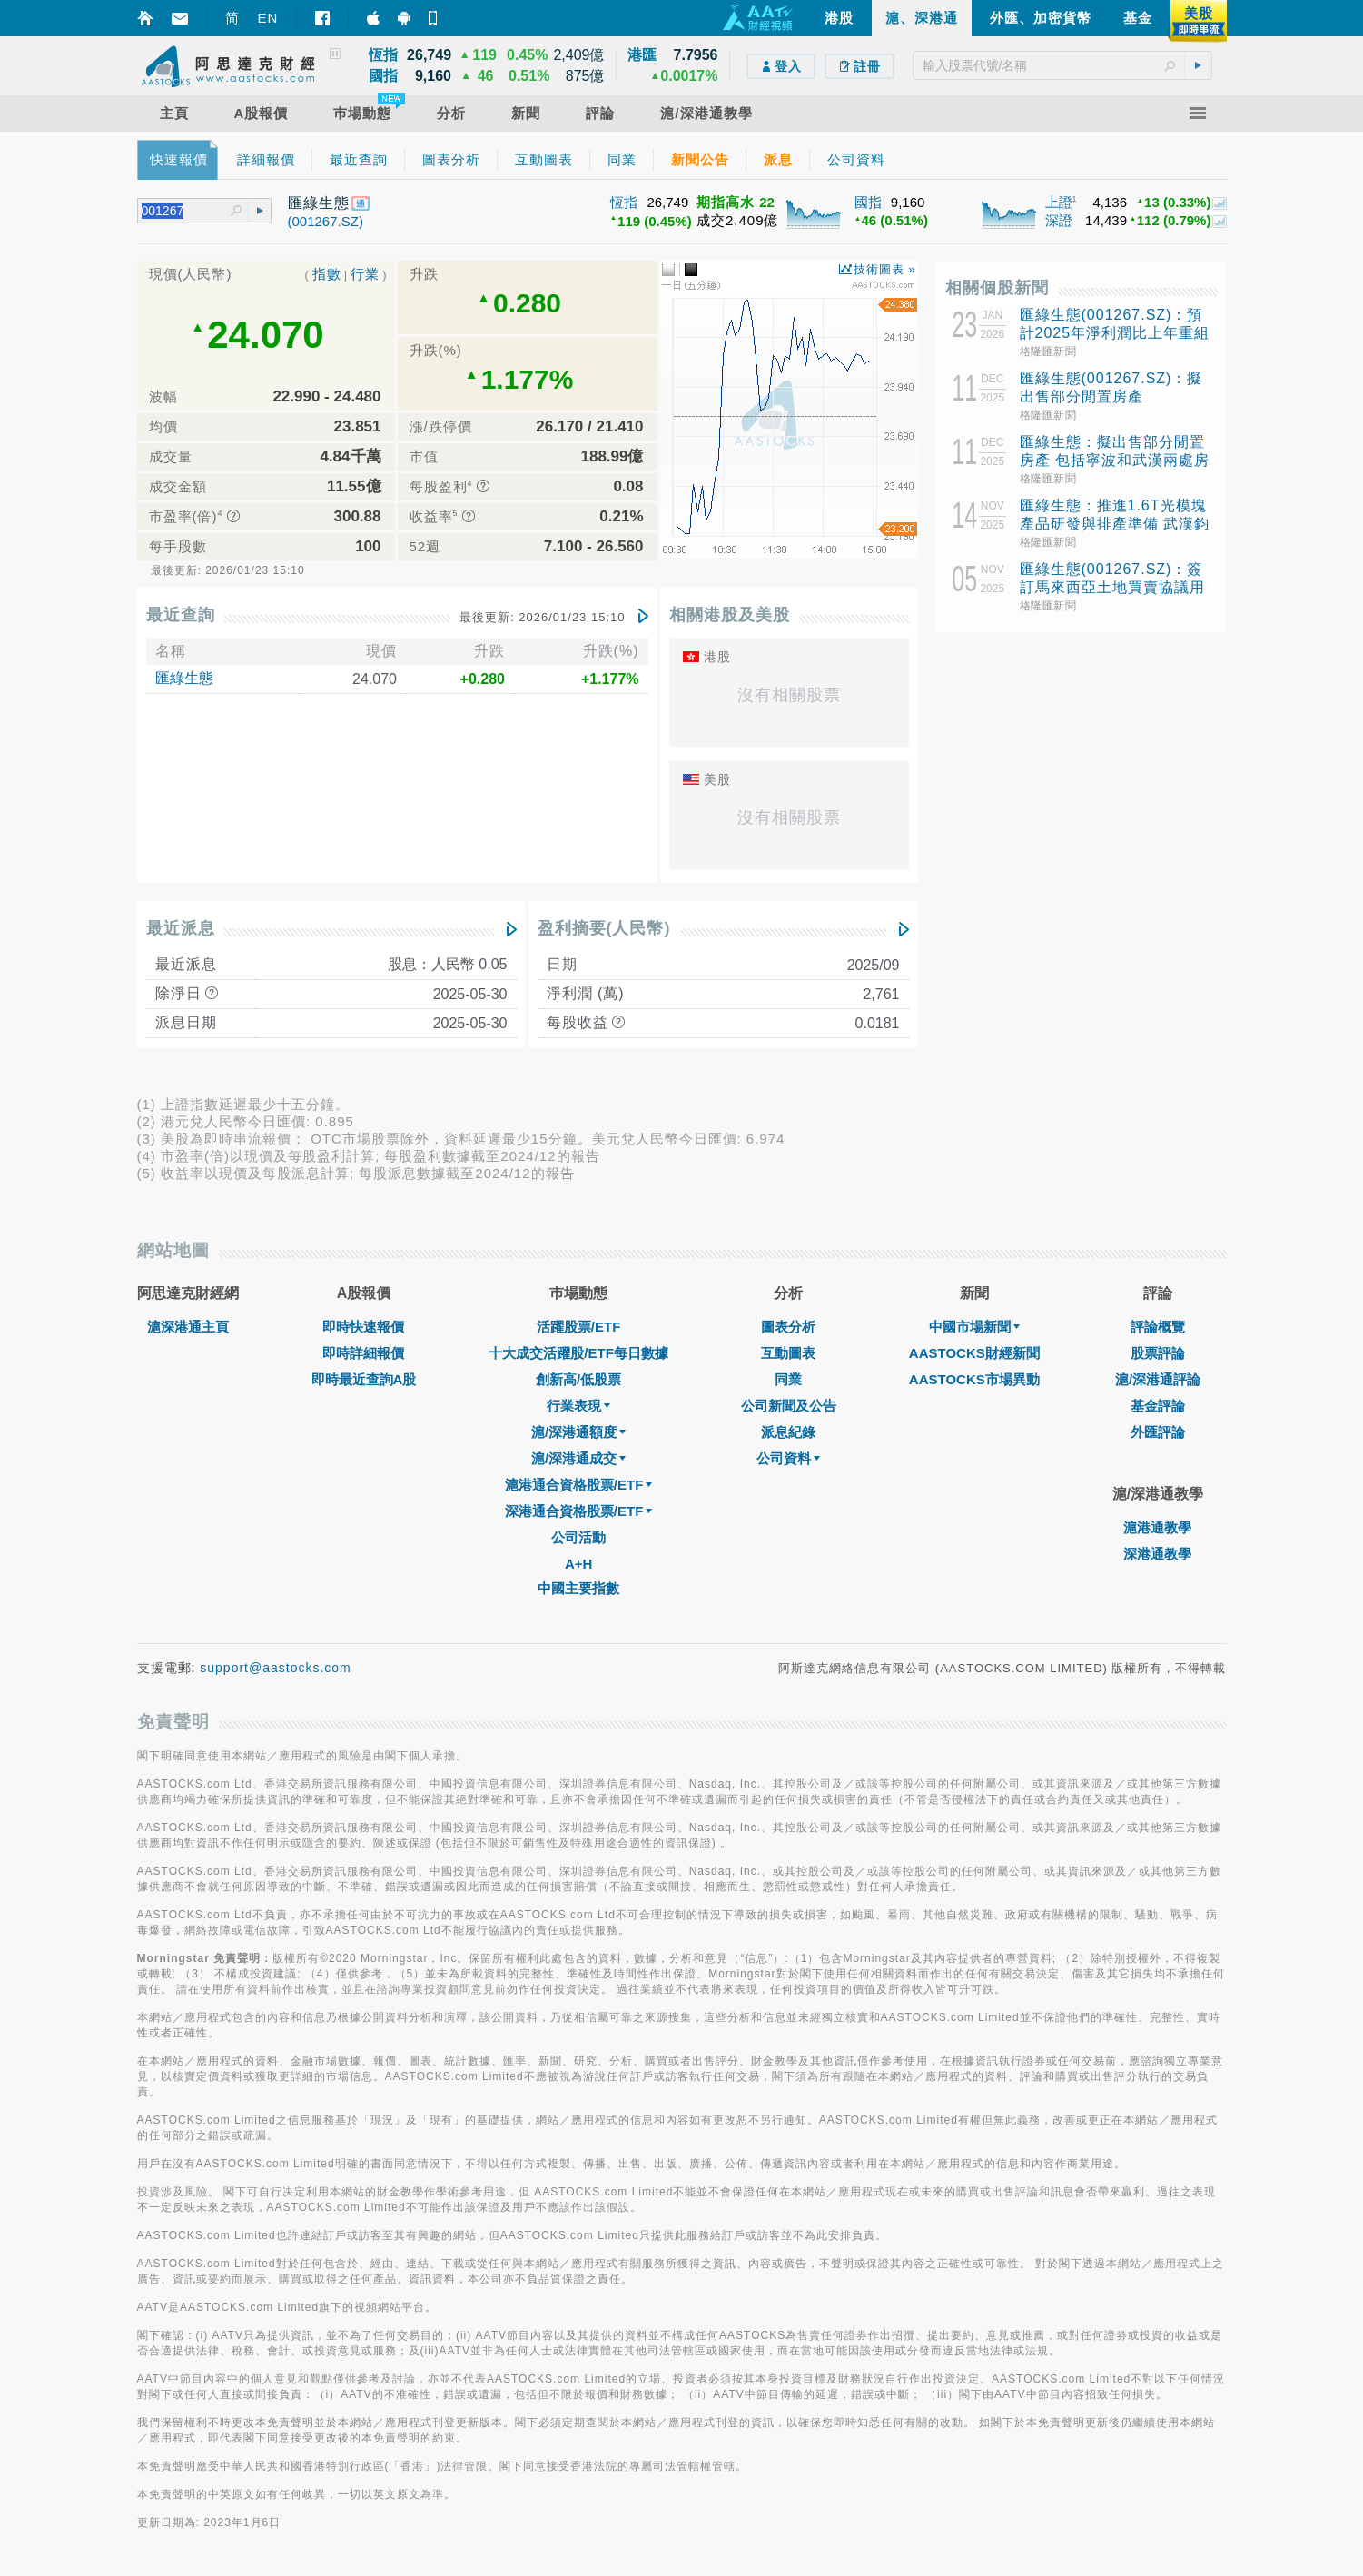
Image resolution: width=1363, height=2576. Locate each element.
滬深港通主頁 (188, 1326)
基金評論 (1158, 1405)
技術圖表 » (885, 269)
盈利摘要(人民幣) (604, 928)
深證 (1058, 220)
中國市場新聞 (974, 1326)
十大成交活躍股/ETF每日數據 (578, 1353)
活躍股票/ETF (579, 1326)
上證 (1058, 202)
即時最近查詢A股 (364, 1379)
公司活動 (578, 1537)
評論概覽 (1158, 1326)
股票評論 (1158, 1353)
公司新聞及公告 (788, 1405)
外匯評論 (1158, 1432)
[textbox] (1062, 65)
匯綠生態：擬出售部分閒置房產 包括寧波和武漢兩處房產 (1115, 460)
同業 (788, 1379)
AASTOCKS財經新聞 (974, 1353)
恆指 (623, 202)
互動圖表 (788, 1353)
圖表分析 (788, 1326)
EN (268, 17)
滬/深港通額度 (578, 1432)
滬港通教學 (1157, 1527)
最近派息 (180, 928)
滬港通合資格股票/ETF (579, 1484)
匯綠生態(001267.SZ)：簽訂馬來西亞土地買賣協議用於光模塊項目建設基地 (1112, 587)
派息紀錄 (788, 1432)
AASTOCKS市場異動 (974, 1379)
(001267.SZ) (325, 221)
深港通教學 (1157, 1553)
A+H (578, 1563)
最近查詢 (180, 615)
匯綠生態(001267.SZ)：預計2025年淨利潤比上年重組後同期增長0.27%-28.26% (1115, 333)
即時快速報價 (363, 1326)
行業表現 (578, 1405)
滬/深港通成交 (578, 1458)
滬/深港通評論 (1157, 1379)
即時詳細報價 (363, 1353)
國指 (868, 202)
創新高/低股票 (578, 1379)
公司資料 (788, 1458)
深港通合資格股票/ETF (579, 1511)
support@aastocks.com (275, 1667)
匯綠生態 (184, 678)
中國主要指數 (578, 1588)
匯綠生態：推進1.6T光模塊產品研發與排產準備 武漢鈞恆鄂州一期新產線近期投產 (1115, 524)
